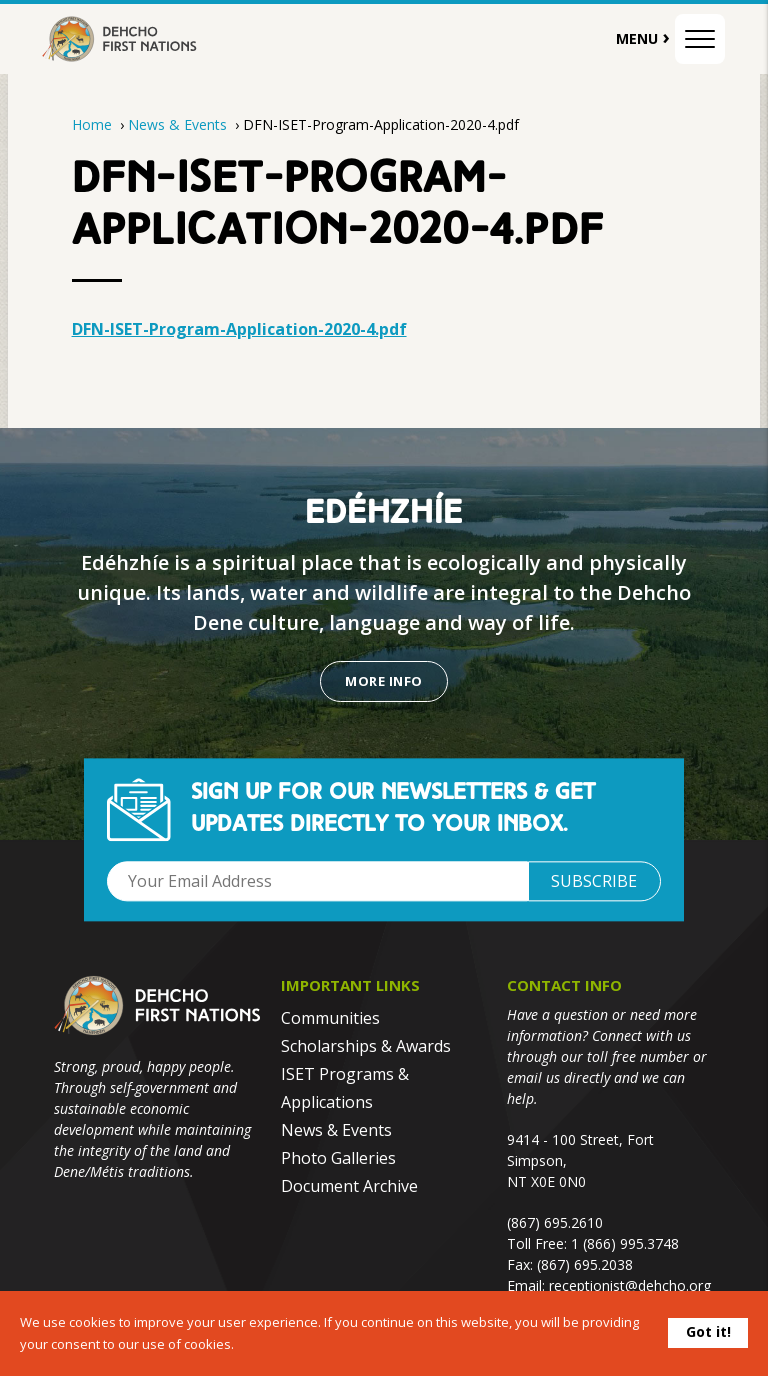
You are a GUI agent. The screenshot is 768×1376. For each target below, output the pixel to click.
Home (92, 124)
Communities (330, 1018)
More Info (383, 681)
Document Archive (349, 1186)
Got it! (708, 1331)
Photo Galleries (338, 1158)
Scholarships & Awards (366, 1046)
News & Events (179, 124)
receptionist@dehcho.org (630, 1285)
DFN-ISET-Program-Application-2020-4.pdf (239, 329)
